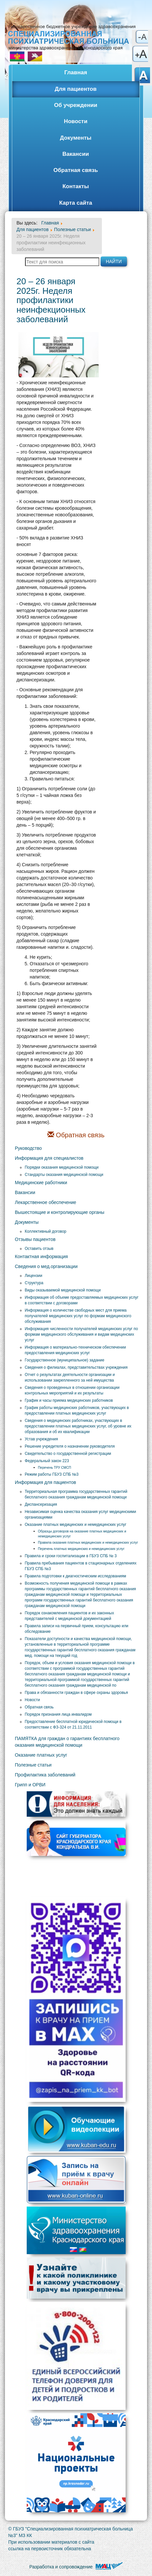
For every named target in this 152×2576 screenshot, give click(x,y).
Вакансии (75, 154)
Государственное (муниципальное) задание (64, 1360)
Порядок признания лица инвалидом (58, 1714)
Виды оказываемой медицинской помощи (63, 1290)
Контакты (75, 186)
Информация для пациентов (45, 1482)
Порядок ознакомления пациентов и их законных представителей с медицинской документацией (69, 1616)
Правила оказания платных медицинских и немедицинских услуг (88, 1542)
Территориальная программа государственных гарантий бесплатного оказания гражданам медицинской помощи (76, 1494)
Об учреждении (75, 105)
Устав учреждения (41, 1439)
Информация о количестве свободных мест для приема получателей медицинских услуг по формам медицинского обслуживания (78, 1316)
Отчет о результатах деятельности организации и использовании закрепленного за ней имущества (70, 1377)
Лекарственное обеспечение (45, 1202)
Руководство (28, 1148)
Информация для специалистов (49, 1158)
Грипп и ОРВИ (30, 1784)
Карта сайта (75, 203)
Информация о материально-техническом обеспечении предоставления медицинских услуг (75, 1350)
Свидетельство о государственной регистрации (68, 1453)
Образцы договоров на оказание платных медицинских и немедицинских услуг (82, 1533)
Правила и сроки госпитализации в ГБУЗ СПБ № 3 (71, 1556)
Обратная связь (75, 170)
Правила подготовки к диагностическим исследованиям (75, 1576)
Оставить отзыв (39, 1248)
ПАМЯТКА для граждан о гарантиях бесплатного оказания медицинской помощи (67, 1742)
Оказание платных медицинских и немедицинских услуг (75, 1524)
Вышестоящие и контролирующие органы (59, 1212)
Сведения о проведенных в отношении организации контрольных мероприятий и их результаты (72, 1390)
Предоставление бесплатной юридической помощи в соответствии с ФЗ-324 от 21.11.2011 (73, 1724)
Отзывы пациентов (35, 1239)
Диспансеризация (41, 1504)
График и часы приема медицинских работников (69, 1400)
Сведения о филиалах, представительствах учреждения (76, 1367)
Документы (76, 138)
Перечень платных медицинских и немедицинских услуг (81, 1549)
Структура (34, 1283)
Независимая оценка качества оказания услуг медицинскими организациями (80, 1514)
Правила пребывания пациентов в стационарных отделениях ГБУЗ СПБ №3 (81, 1566)
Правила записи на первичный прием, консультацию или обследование (76, 1629)
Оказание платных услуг (41, 1755)
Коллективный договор (45, 1231)
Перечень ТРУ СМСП (54, 1467)
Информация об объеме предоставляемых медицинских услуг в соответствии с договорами (81, 1300)
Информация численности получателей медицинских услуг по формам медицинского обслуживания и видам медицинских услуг (81, 1334)
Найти (114, 261)
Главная (75, 72)
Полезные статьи (33, 1765)
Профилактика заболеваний (45, 1774)
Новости (75, 121)
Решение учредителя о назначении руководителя (70, 1446)
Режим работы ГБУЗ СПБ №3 (51, 1474)
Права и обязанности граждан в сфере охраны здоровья (76, 1692)
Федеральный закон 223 (47, 1461)
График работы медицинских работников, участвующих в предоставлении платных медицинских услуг (77, 1410)
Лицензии (33, 1275)
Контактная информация (41, 1256)
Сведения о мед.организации (46, 1266)
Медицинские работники (41, 1182)
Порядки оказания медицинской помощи (62, 1167)
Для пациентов (76, 89)
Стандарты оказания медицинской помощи (64, 1174)
